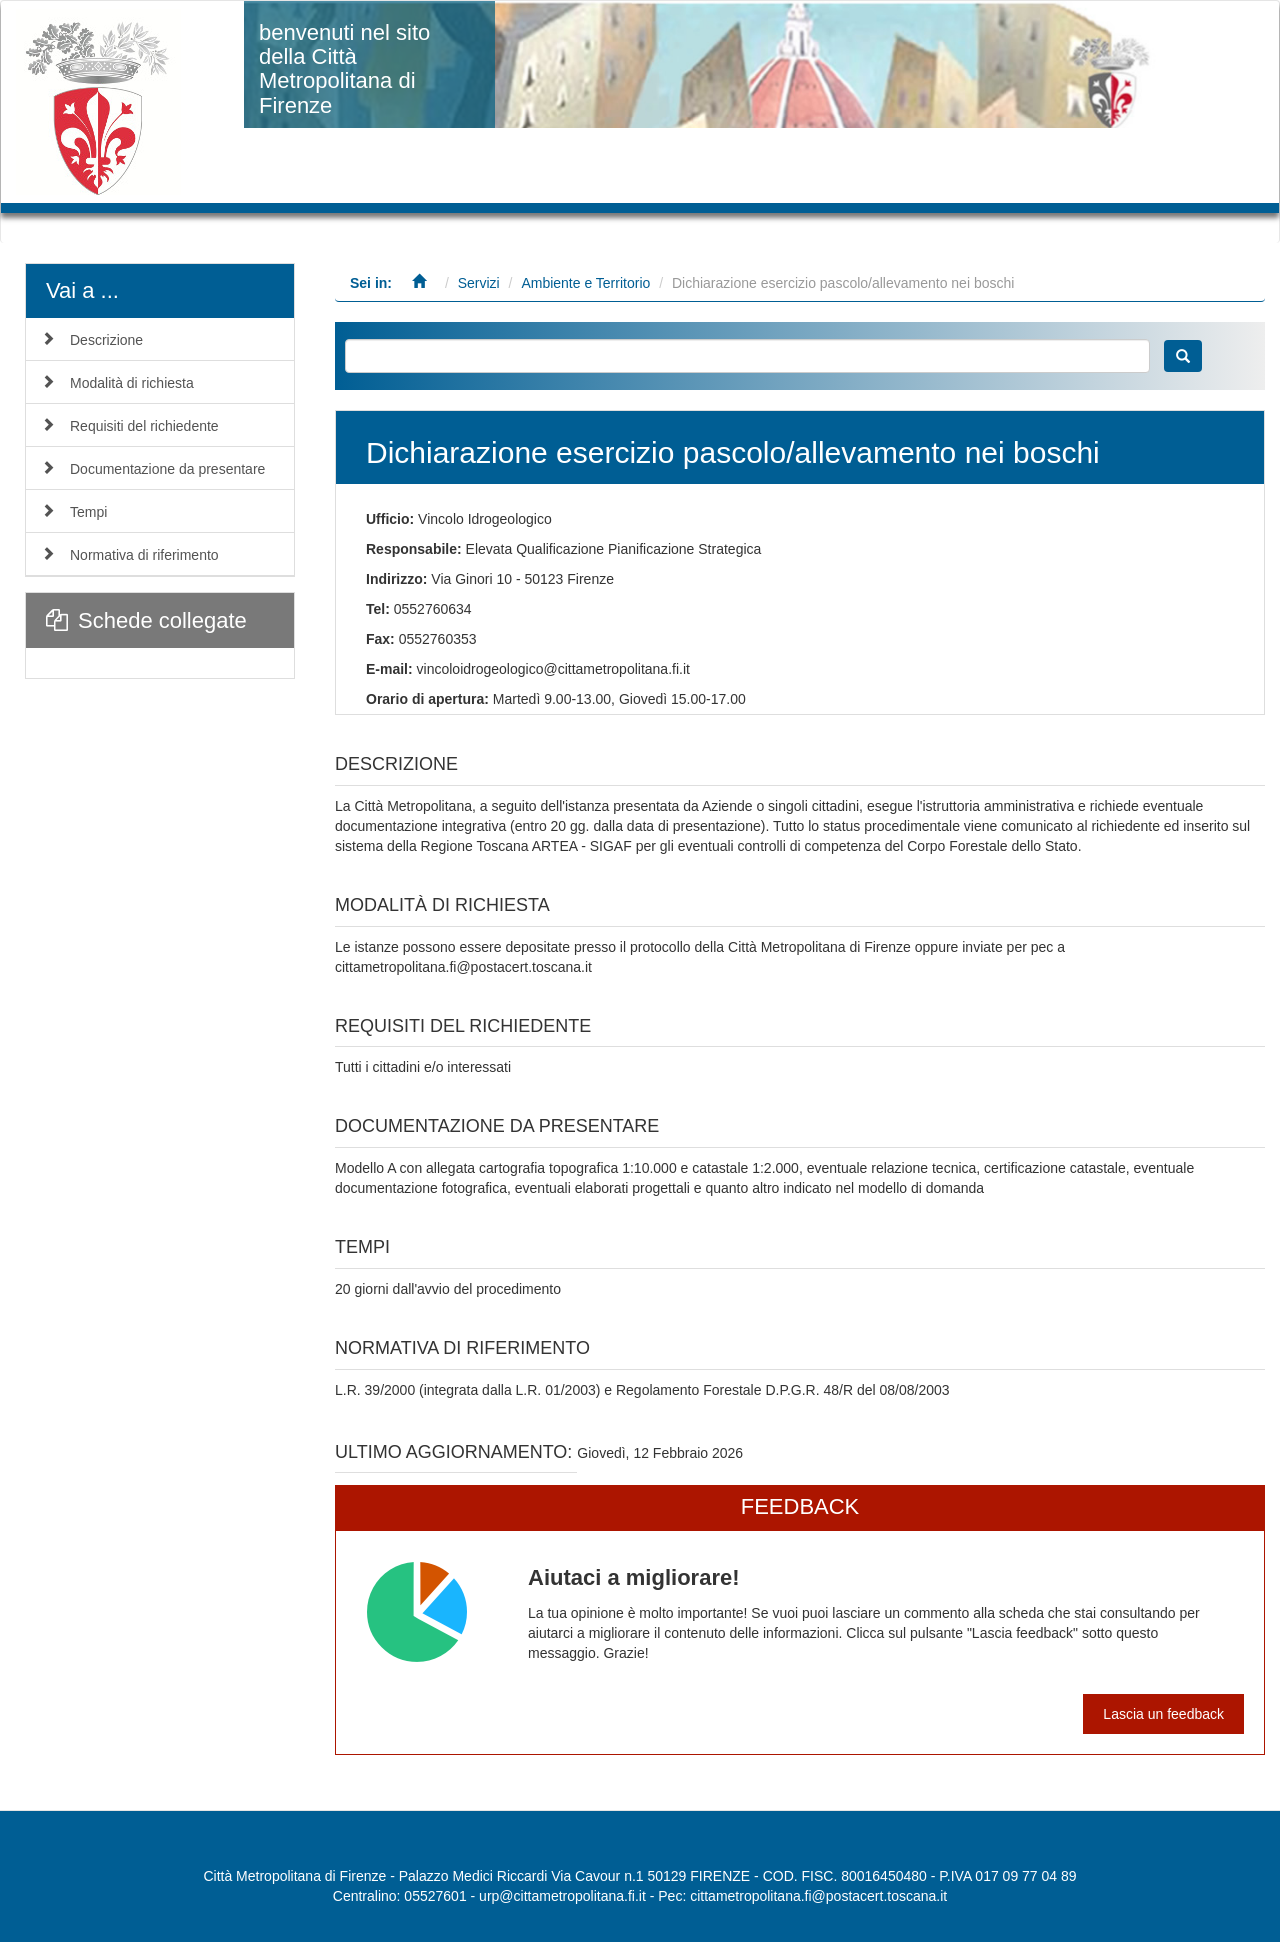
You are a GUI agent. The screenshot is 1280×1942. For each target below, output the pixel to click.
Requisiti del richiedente (144, 426)
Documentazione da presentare (167, 469)
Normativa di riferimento (144, 555)
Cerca (1183, 356)
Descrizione (106, 340)
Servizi (479, 283)
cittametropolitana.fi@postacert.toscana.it (818, 1896)
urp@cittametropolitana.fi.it (562, 1896)
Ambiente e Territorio (585, 283)
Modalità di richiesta (132, 383)
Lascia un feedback (1163, 1714)
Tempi (88, 512)
